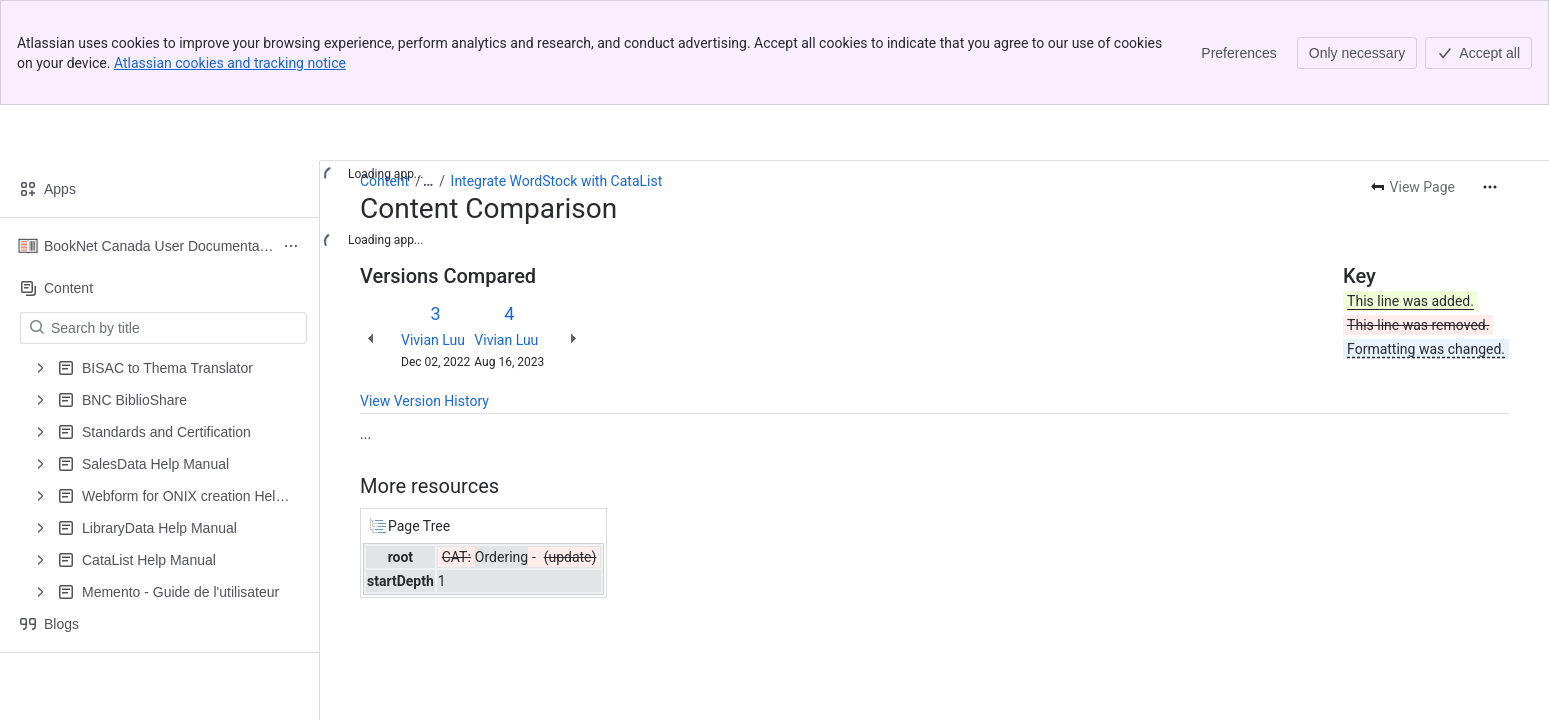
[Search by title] (175, 328)
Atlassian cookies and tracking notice (230, 63)
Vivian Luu (433, 340)
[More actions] (1490, 187)
